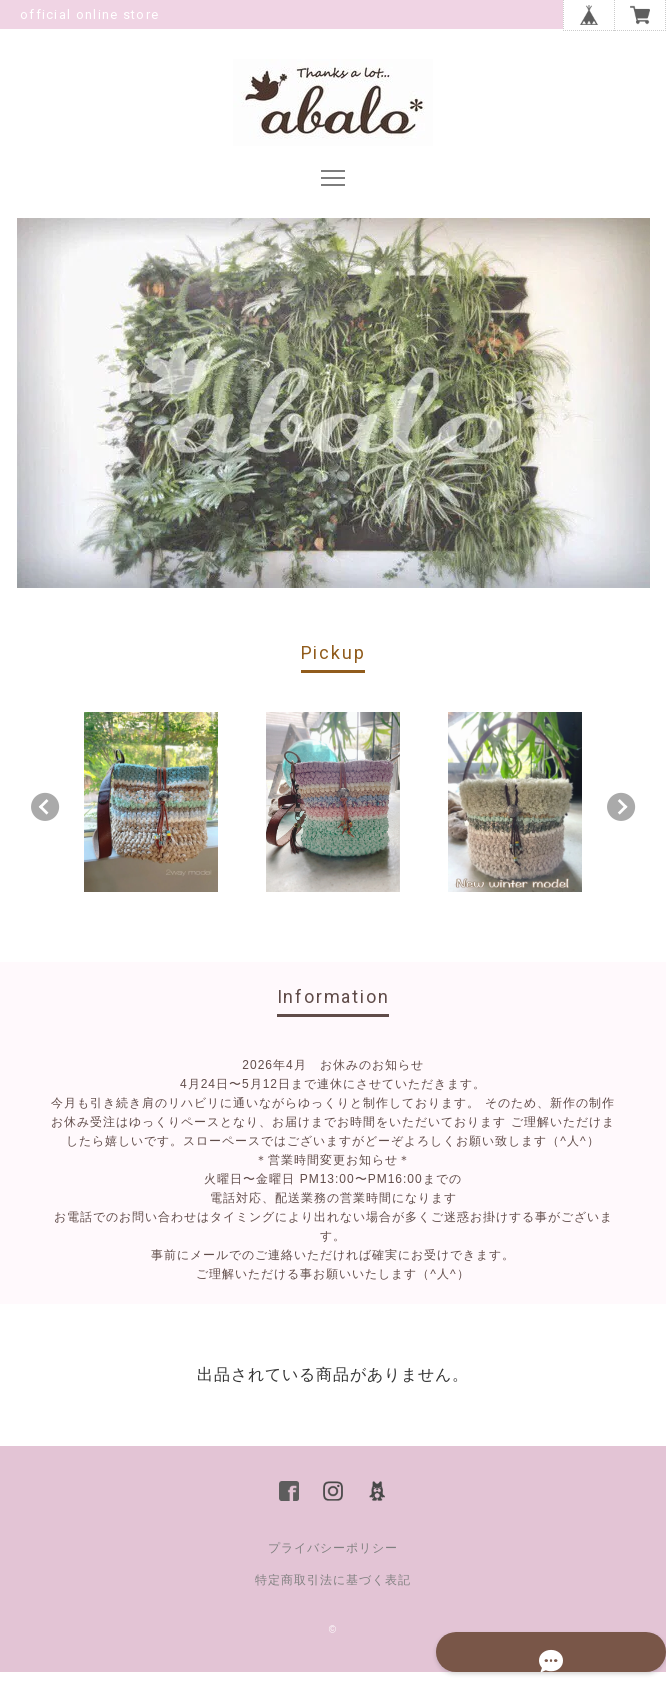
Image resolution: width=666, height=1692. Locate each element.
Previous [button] (45, 827)
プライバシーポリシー (333, 1568)
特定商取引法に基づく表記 (333, 1600)
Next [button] (621, 827)
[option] (151, 822)
